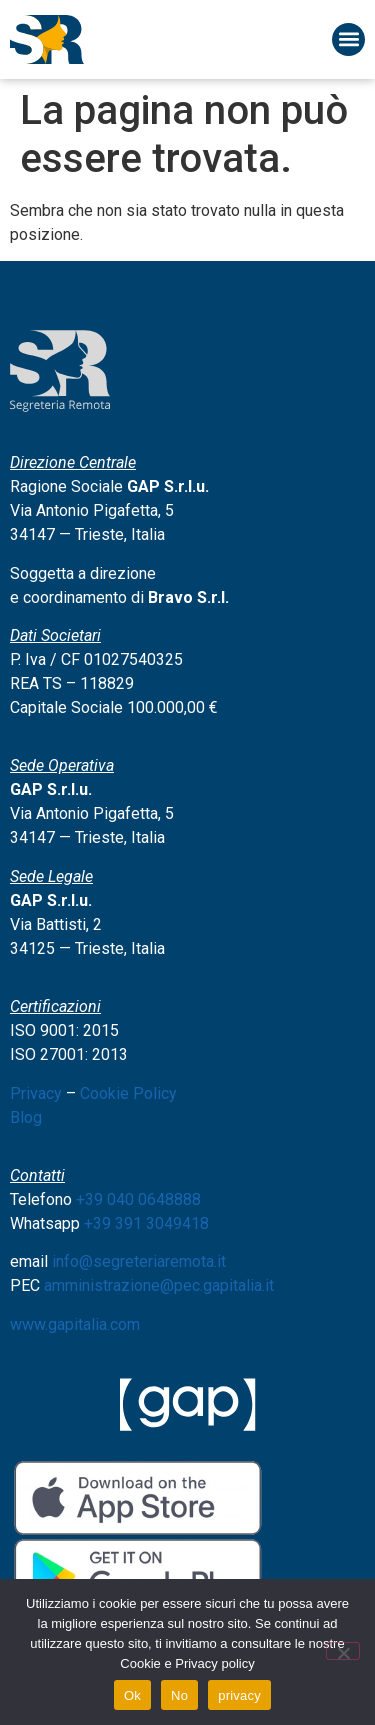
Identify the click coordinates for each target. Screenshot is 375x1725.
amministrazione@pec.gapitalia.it (159, 1285)
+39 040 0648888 (138, 1199)
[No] (343, 1651)
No (179, 1695)
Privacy (36, 1093)
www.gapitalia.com (75, 1324)
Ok (132, 1695)
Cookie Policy (128, 1093)
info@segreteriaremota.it (139, 1261)
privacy (239, 1695)
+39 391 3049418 (146, 1223)
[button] (348, 39)
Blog (26, 1117)
